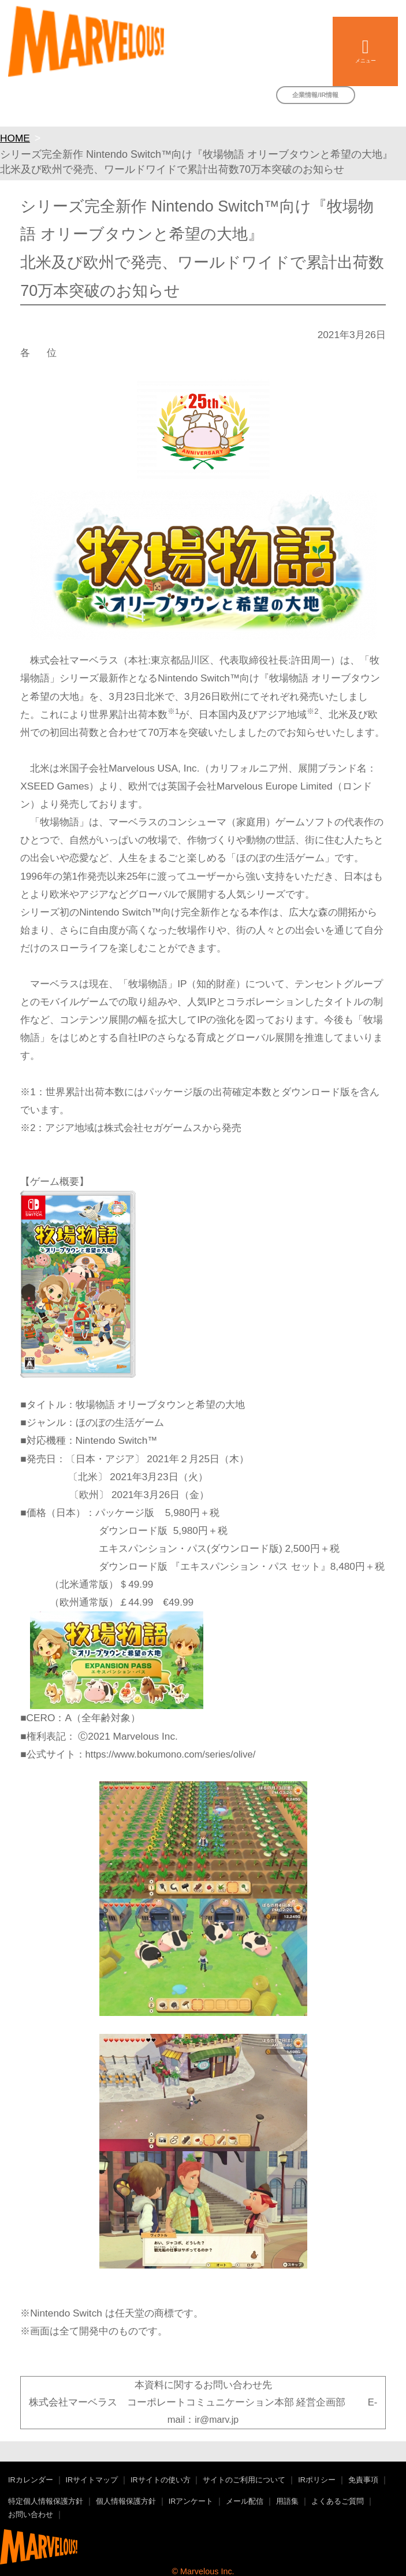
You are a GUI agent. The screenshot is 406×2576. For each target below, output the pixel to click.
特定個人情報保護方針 (45, 2501)
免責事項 (363, 2480)
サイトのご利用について (244, 2480)
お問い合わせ (30, 2515)
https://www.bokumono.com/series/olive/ (170, 1754)
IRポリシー (317, 2480)
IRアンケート (191, 2501)
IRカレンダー (30, 2480)
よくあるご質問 (337, 2501)
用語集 (287, 2501)
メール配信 (244, 2501)
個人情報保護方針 (126, 2501)
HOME (15, 138)
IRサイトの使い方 (161, 2480)
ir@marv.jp (217, 2420)
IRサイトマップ (91, 2480)
